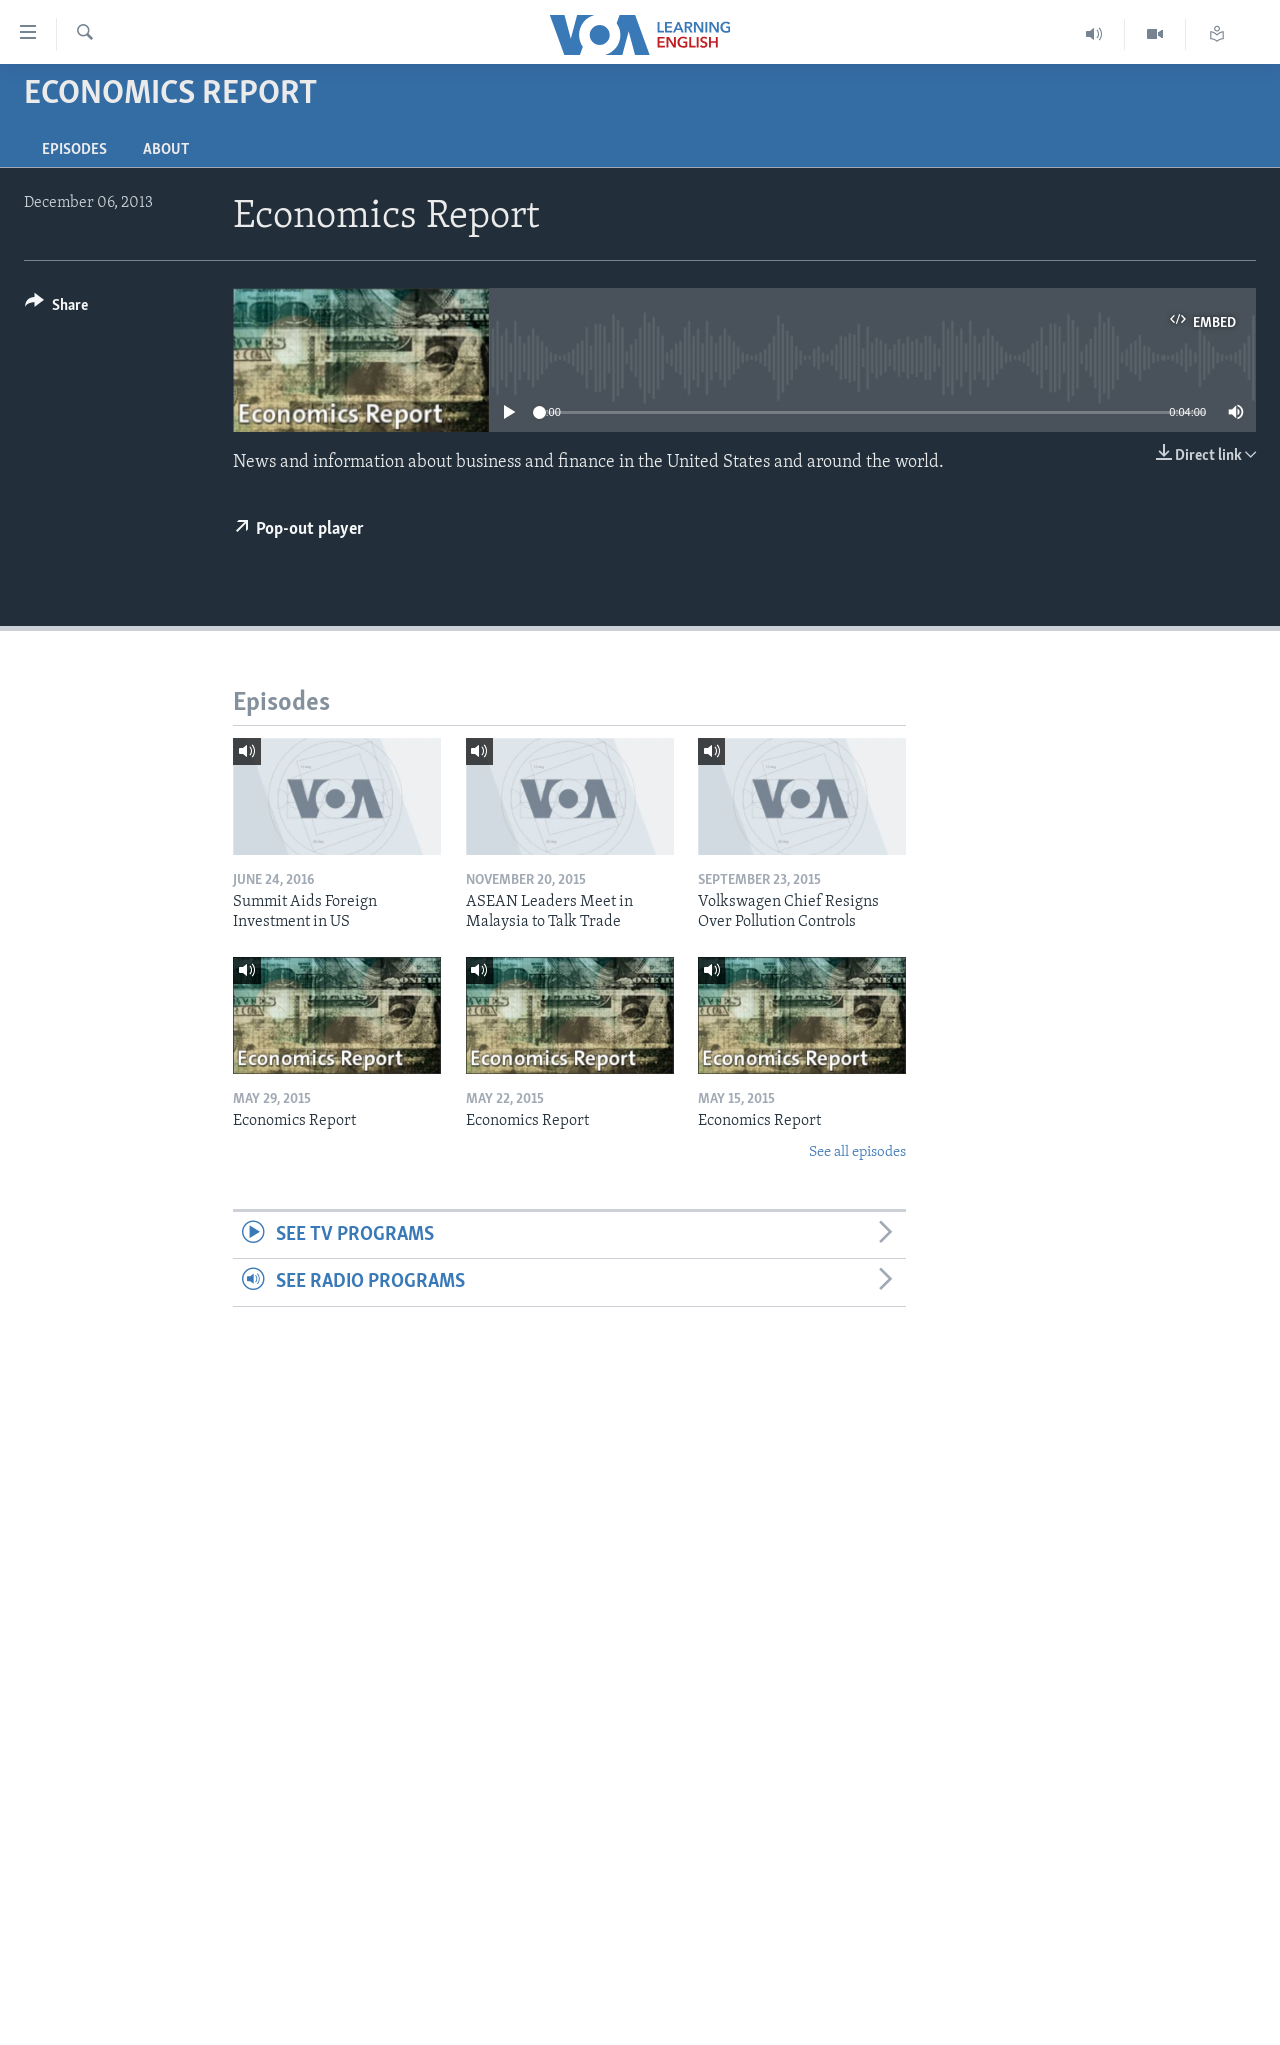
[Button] (56, 308)
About (166, 150)
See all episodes (857, 1152)
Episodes (74, 150)
